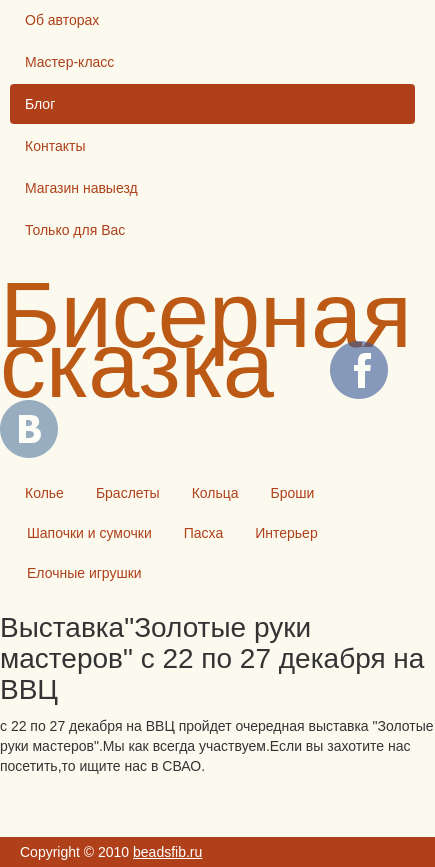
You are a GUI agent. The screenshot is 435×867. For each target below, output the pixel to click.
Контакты (55, 146)
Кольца (215, 493)
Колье (44, 493)
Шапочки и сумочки (89, 533)
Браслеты (128, 493)
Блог (40, 104)
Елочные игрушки (84, 573)
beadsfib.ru (167, 852)
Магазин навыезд (81, 188)
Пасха (203, 533)
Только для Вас (75, 230)
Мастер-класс (69, 62)
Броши (293, 493)
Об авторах (62, 20)
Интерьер (286, 533)
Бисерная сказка (206, 340)
